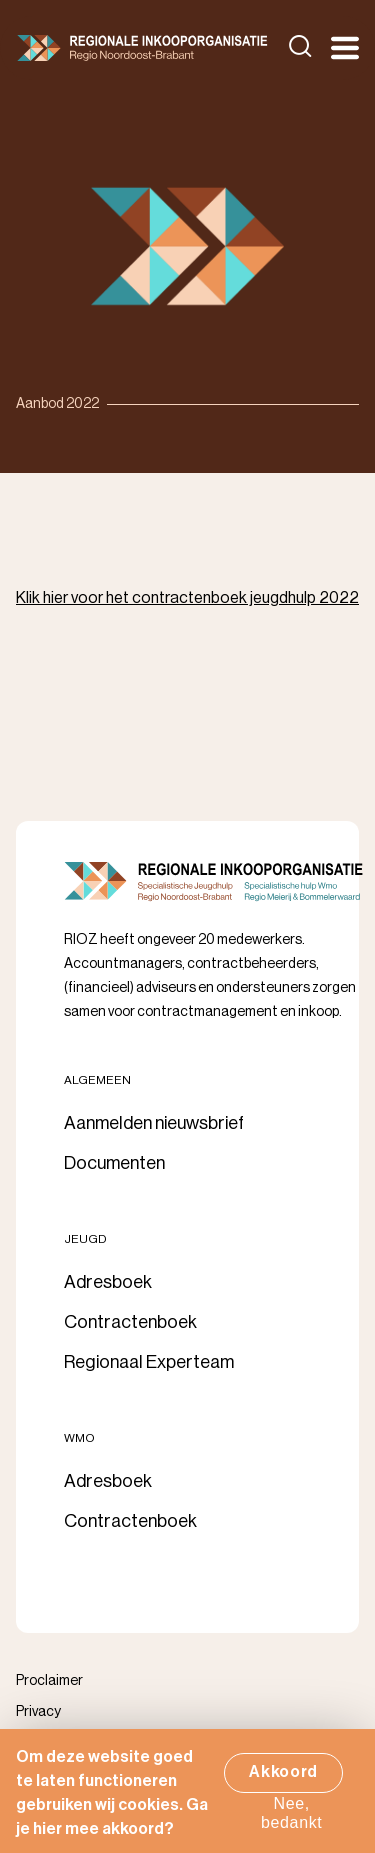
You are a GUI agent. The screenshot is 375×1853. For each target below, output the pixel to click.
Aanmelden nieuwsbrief (154, 1123)
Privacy (38, 1712)
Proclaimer (49, 1681)
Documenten (114, 1163)
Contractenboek (130, 1322)
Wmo (79, 1438)
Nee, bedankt (292, 1820)
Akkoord (283, 1779)
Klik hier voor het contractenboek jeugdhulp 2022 (187, 598)
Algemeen (97, 1080)
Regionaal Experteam (149, 1362)
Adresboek (108, 1282)
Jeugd (85, 1239)
